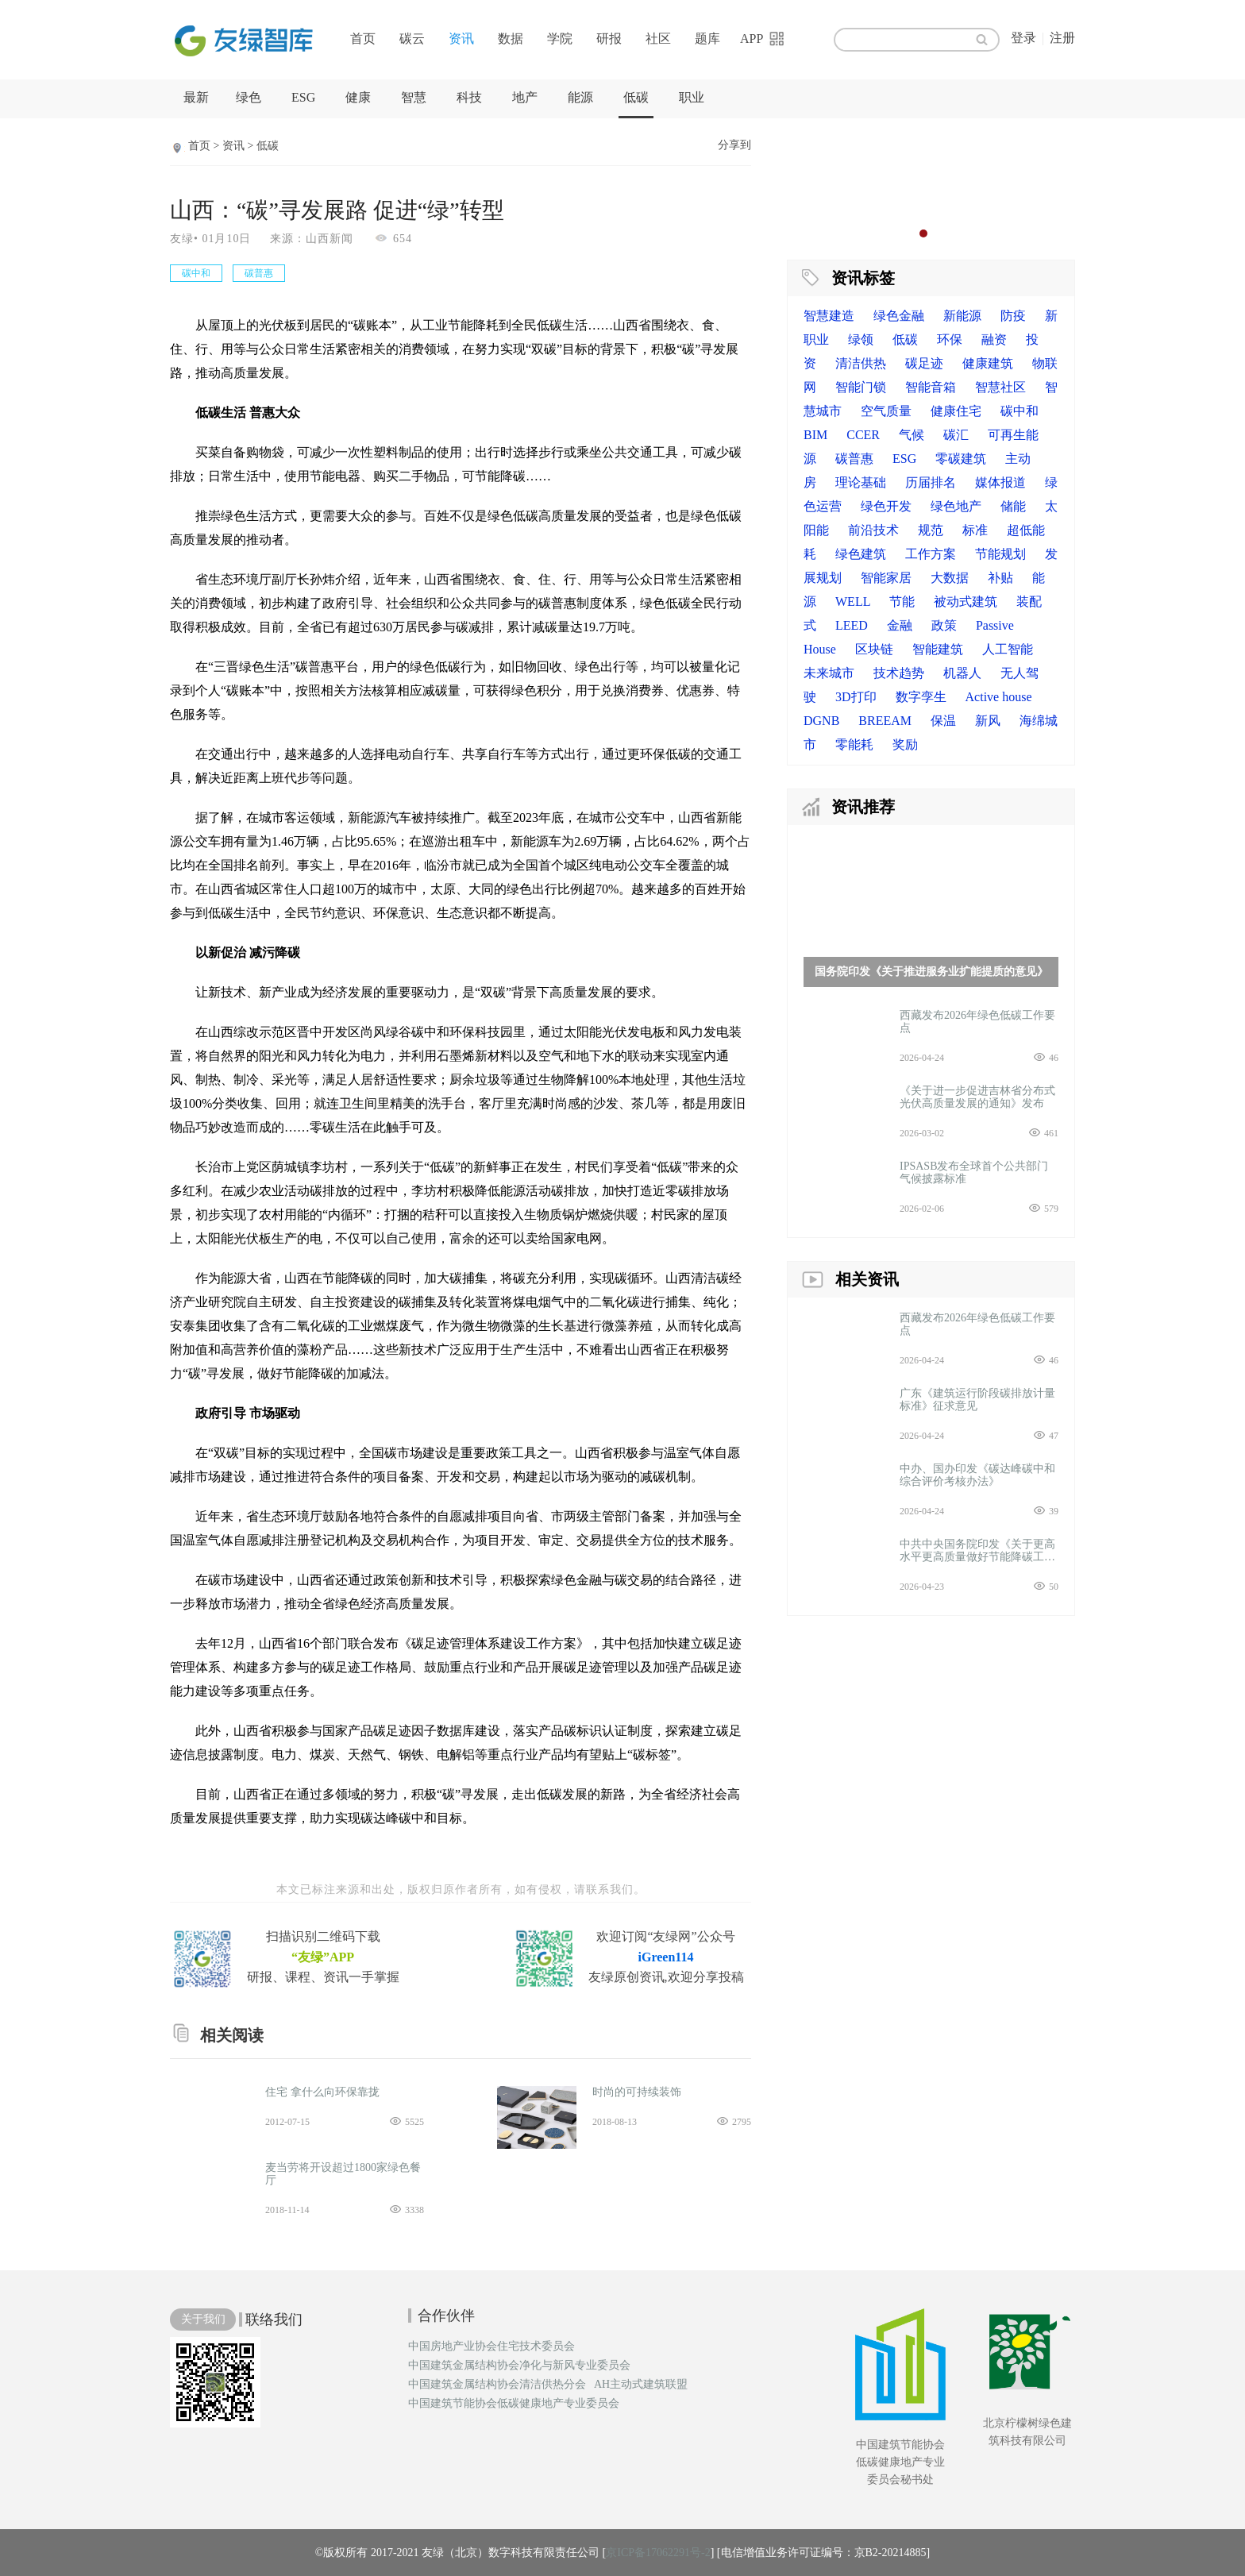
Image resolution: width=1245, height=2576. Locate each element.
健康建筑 (987, 363)
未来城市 (829, 673)
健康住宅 (956, 411)
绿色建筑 (860, 554)
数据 (510, 38)
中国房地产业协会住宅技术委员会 (491, 2346)
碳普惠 (854, 458)
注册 (1062, 37)
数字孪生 (921, 697)
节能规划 (1000, 554)
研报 (609, 38)
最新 (196, 97)
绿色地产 (956, 506)
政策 (944, 625)
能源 (580, 97)
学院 (559, 38)
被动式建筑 (965, 601)
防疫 (1013, 315)
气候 (911, 435)
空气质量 (886, 411)
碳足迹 (924, 363)
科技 (469, 97)
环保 (949, 339)
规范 (930, 530)
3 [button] (939, 233)
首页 (363, 38)
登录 (1023, 37)
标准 (975, 530)
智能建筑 (937, 649)
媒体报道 (1000, 482)
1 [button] (908, 233)
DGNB (821, 720)
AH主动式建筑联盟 (641, 2384)
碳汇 (956, 435)
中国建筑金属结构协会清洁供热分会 (497, 2384)
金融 (899, 625)
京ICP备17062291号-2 (658, 2553)
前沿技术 (873, 530)
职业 (691, 97)
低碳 (636, 97)
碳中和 (1019, 411)
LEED (851, 625)
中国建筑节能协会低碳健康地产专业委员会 (513, 2403)
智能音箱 (930, 387)
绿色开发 (886, 506)
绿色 (248, 97)
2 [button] (923, 233)
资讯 (461, 38)
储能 (1013, 506)
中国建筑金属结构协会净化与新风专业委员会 (519, 2365)
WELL (852, 601)
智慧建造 (829, 315)
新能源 (962, 315)
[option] (931, 186)
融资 (994, 339)
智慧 (413, 97)
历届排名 (930, 482)
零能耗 (854, 744)
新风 (987, 720)
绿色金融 (898, 315)
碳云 (412, 38)
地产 (525, 97)
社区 (658, 38)
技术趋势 (898, 673)
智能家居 (886, 577)
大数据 (950, 577)
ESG (303, 97)
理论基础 (860, 482)
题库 (707, 38)
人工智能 (1007, 649)
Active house (999, 697)
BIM (815, 435)
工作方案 (930, 554)
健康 (358, 97)
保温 (943, 720)
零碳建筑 (960, 458)
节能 (902, 601)
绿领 (860, 339)
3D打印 (856, 697)
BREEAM (885, 720)
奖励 (905, 744)
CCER (863, 435)
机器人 (962, 673)
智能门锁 (860, 387)
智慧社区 (1000, 387)
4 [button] (955, 233)
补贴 (1000, 577)
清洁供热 (860, 363)
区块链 (874, 649)
